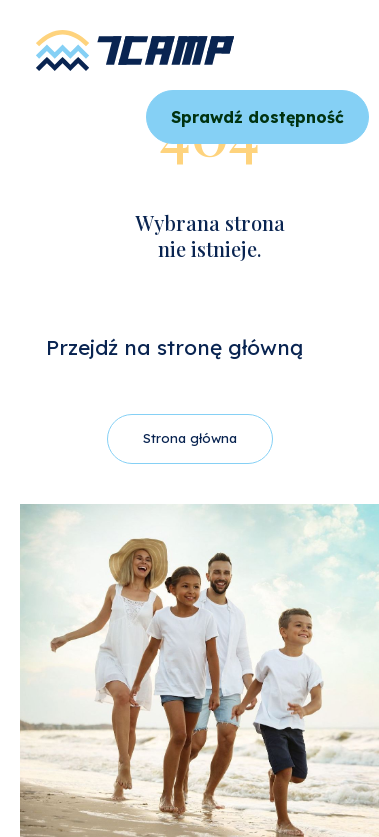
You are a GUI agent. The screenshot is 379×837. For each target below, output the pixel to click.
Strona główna (190, 438)
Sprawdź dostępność (257, 117)
